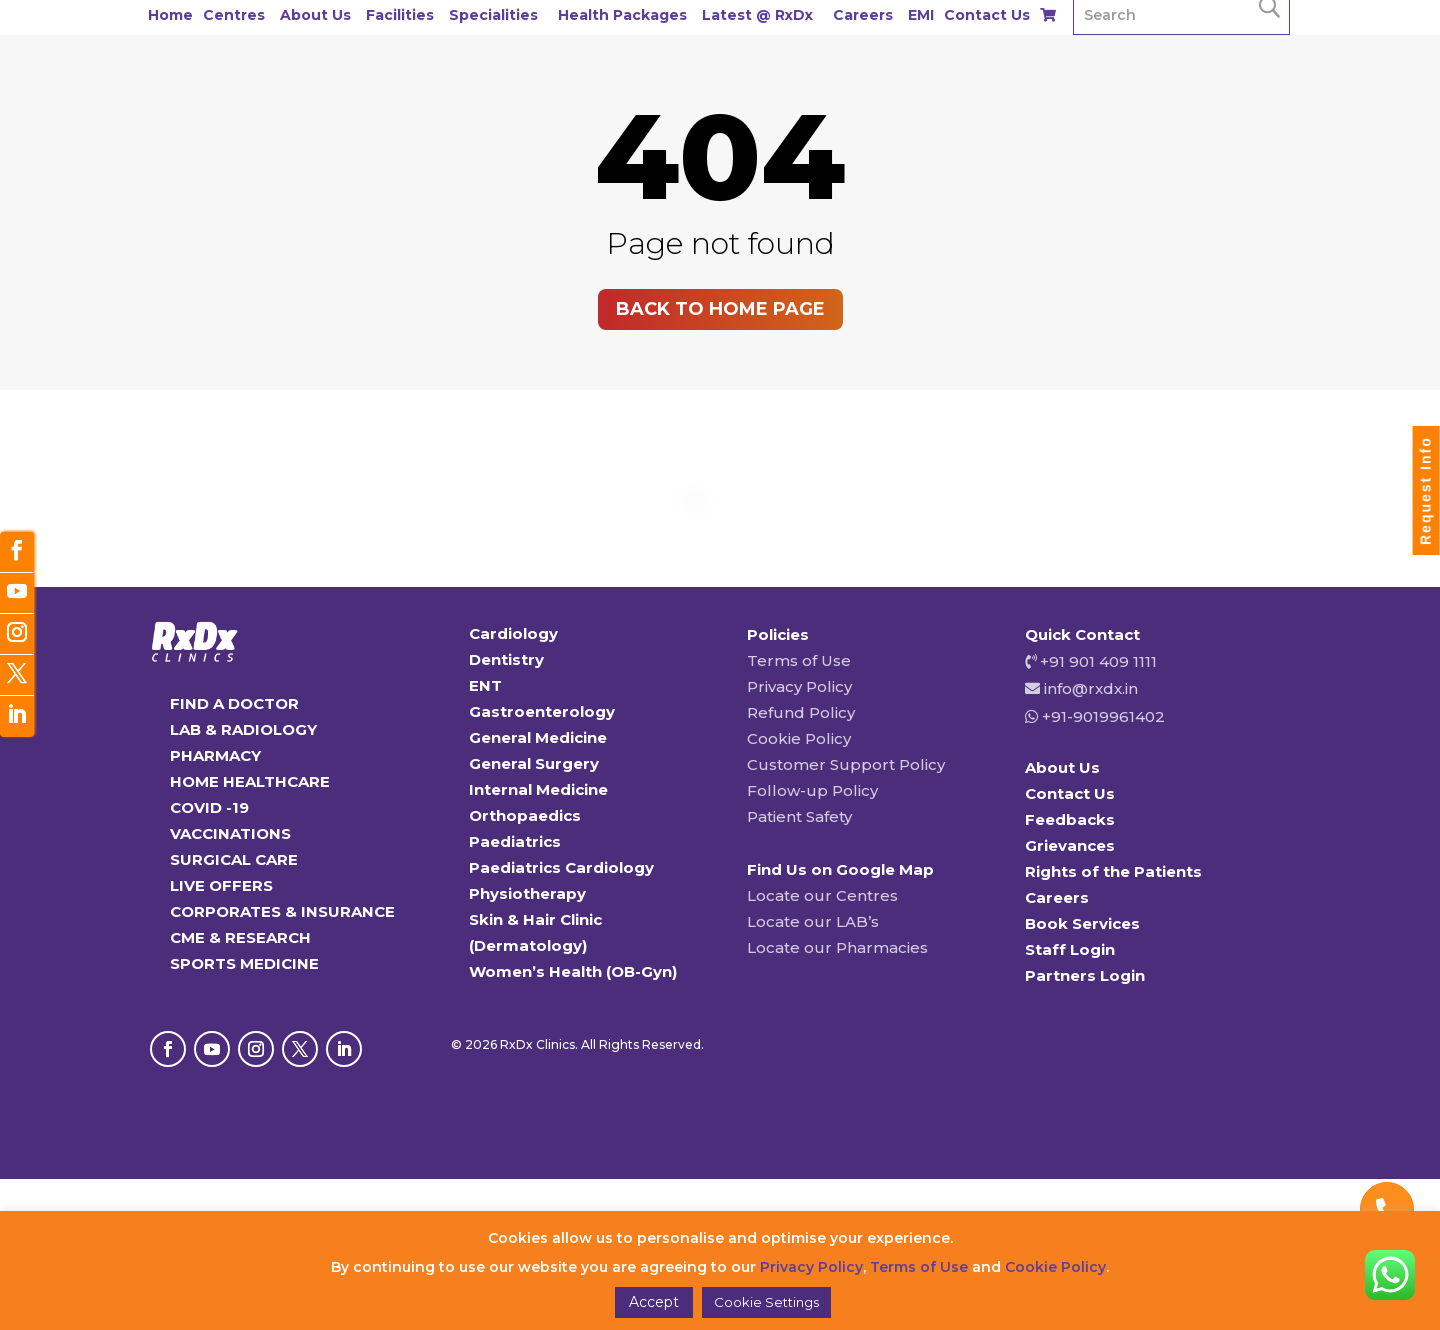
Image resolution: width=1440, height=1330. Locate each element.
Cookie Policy (799, 738)
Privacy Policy (799, 686)
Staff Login (1070, 949)
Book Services (1082, 923)
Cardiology (513, 633)
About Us (315, 15)
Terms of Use (799, 660)
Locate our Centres (822, 895)
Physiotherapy (527, 893)
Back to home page (720, 309)
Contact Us (987, 15)
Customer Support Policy (846, 764)
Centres (234, 15)
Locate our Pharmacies (837, 947)
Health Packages (622, 15)
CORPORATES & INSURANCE (282, 911)
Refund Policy (801, 712)
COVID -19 (209, 807)
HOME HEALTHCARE (250, 781)
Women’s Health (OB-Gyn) (573, 971)
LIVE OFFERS (221, 885)
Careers (863, 15)
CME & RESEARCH (240, 937)
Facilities (400, 15)
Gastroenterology (542, 711)
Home (170, 15)
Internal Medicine (538, 789)
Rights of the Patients (1113, 871)
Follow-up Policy (812, 790)
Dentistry (506, 659)
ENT (485, 685)
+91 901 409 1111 (1096, 661)
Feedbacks (1070, 819)
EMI (921, 15)
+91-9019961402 (1101, 716)
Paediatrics (515, 841)
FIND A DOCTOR (234, 703)
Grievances (1070, 845)
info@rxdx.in (1091, 688)
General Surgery (534, 763)
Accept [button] (654, 1302)
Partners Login (1085, 975)
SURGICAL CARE (234, 859)
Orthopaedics (525, 815)
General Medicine (538, 737)
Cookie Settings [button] (766, 1302)
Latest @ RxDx (757, 15)
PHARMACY (215, 755)
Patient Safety (799, 816)
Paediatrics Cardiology (561, 867)
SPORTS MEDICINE (244, 963)
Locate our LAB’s (813, 921)
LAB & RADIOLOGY (243, 729)
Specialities (493, 15)
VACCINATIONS (230, 833)
